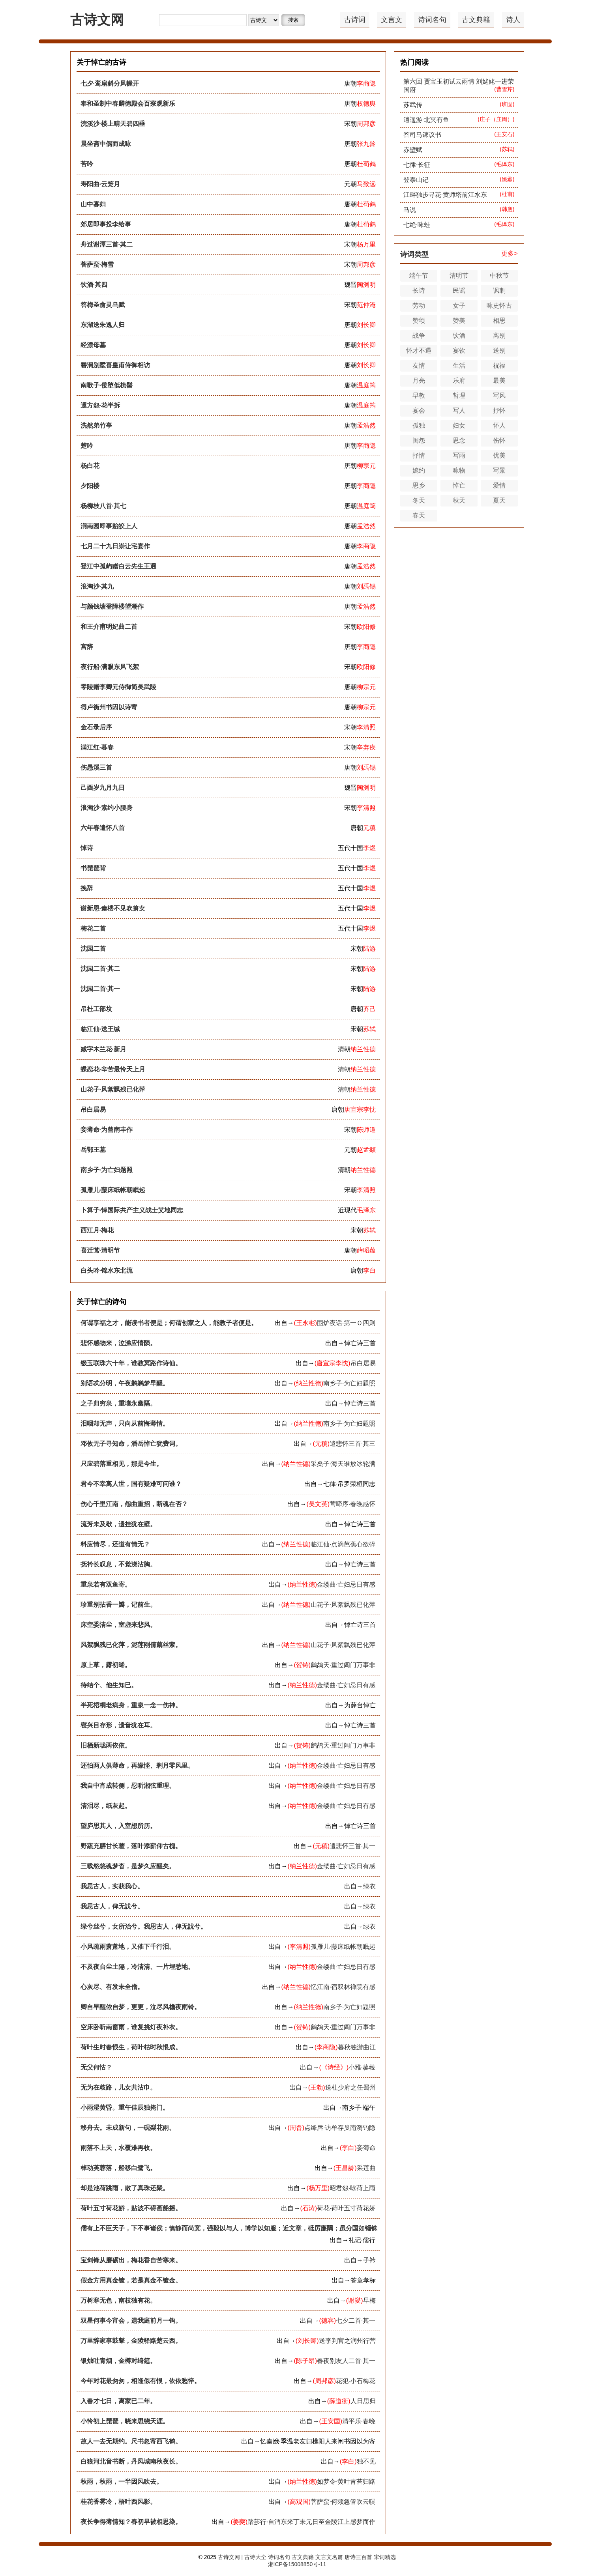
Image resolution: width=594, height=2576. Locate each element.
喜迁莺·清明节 (100, 1250)
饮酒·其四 (94, 284)
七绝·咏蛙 (416, 224)
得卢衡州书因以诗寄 (109, 707)
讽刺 (499, 290)
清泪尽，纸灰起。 (106, 1805)
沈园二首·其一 (100, 988)
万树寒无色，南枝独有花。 (118, 2300)
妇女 (459, 425)
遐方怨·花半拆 (100, 405)
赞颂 (418, 320)
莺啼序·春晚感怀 (352, 1504)
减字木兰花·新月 (103, 1049)
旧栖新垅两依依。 (106, 1745)
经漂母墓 (93, 345)
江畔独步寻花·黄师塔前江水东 (445, 194)
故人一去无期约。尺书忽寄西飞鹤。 (131, 2441)
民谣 (459, 290)
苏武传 (412, 104)
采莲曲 (366, 2168)
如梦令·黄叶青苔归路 (346, 2481)
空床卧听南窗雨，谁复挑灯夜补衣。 (131, 2027)
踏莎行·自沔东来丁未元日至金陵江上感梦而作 (311, 2521)
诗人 (513, 20)
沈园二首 (93, 948)
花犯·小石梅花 (355, 2381)
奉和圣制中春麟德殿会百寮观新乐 (128, 103)
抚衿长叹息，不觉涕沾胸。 (118, 1564)
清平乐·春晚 (358, 2421)
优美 (499, 455)
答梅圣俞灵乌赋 (103, 304)
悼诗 (87, 848)
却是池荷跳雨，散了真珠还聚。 (125, 2188)
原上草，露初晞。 (106, 1665)
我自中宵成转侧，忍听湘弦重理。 (128, 1785)
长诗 (418, 290)
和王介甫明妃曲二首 (109, 626)
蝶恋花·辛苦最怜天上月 (113, 1069)
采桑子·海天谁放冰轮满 (343, 1463)
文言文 (391, 20)
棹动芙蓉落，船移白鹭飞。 (118, 2168)
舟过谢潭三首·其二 (107, 244)
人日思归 (363, 2401)
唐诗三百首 (358, 2557)
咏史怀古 (499, 305)
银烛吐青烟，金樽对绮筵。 (118, 2360)
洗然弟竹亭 (96, 425)
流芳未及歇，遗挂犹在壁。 (118, 1524)
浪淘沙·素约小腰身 (107, 807)
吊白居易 (93, 1109)
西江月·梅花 (97, 1230)
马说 (409, 209)
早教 (418, 395)
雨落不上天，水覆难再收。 (118, 2147)
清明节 (459, 275)
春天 (418, 515)
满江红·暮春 (97, 747)
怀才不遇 (418, 350)
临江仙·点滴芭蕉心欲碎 (343, 1544)
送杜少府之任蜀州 (350, 2087)
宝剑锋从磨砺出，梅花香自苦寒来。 (131, 2260)
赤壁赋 (412, 149)
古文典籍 (476, 20)
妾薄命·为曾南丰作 (107, 1129)
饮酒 (459, 335)
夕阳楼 (90, 485)
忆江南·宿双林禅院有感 (343, 1986)
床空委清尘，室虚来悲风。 (118, 1624)
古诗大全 (255, 2557)
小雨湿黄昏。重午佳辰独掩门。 (125, 2107)
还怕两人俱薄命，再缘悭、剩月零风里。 (137, 1765)
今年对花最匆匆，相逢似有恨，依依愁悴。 (140, 2381)
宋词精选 (385, 2557)
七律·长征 (416, 164)
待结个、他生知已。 (109, 1685)
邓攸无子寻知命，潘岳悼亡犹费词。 (131, 1443)
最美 (499, 380)
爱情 (499, 485)
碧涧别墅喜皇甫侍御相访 (115, 365)
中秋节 (499, 275)
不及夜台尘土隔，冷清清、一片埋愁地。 (137, 1966)
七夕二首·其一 (355, 2320)
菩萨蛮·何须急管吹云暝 (343, 2501)
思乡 (418, 485)
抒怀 (499, 410)
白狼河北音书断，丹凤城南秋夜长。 (131, 2461)
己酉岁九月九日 (103, 787)
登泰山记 (416, 179)
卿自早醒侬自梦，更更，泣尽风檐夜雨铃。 (140, 2007)
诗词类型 (414, 254)
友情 (418, 365)
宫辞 (87, 646)
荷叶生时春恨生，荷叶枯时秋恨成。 (131, 2047)
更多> (509, 253)
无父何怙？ (96, 2067)
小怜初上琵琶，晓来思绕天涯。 (125, 2421)
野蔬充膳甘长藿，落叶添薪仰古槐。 (131, 1846)
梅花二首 (93, 928)
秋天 (459, 500)
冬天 (418, 500)
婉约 (418, 470)
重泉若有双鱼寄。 (106, 1584)
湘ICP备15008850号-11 (297, 2564)
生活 (459, 365)
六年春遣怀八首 (103, 827)
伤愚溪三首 (96, 767)
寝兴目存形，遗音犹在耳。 (118, 1725)
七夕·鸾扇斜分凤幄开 (110, 83)
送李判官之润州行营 (347, 2340)
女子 (459, 305)
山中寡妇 (93, 204)
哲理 (459, 395)
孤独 (418, 425)
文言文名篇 (329, 2557)
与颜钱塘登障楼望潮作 (112, 606)
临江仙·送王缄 (100, 1029)
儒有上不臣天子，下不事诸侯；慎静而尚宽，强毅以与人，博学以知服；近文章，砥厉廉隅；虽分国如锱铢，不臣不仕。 (248, 2228)
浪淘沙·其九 (97, 586)
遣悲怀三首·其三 (352, 1443)
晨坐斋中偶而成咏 (106, 143)
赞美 (459, 320)
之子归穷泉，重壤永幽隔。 (118, 1403)
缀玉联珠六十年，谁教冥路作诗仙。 (131, 1363)
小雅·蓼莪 (362, 2067)
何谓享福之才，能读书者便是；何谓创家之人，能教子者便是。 (169, 1323)
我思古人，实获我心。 (112, 1886)
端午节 (418, 275)
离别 (499, 335)
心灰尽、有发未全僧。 (112, 1986)
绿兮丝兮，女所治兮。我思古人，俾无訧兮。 (144, 1926)
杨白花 (90, 465)
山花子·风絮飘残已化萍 (113, 1089)
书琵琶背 (93, 868)
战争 (418, 335)
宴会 (418, 410)
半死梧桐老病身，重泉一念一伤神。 (131, 1705)
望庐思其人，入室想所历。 (118, 1826)
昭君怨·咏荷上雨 (352, 2188)
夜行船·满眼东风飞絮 (110, 667)
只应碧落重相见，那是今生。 (122, 1463)
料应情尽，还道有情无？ (115, 1544)
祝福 (499, 365)
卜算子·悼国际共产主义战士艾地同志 (132, 1210)
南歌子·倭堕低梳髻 (107, 385)
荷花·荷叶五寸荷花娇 (346, 2208)
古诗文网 (97, 19)
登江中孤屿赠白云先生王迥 (118, 566)
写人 (459, 410)
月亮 (418, 380)
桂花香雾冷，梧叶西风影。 (118, 2501)
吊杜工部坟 (96, 1009)
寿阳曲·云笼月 (100, 184)
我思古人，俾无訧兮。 (112, 1906)
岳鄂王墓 (93, 1149)
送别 (499, 350)
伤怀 (499, 440)
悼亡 (459, 485)
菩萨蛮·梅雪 (97, 264)
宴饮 (459, 350)
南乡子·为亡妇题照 (107, 1169)
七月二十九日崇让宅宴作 (115, 546)
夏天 (499, 500)
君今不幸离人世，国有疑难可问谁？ (131, 1484)
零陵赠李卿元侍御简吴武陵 (118, 687)
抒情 (418, 455)
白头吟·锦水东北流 (107, 1270)
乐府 (459, 380)
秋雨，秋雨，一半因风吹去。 (122, 2481)
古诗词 (354, 20)
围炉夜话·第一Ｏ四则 (346, 1323)
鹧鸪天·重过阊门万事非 (343, 1665)
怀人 (499, 425)
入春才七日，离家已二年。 (118, 2401)
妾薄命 (366, 2147)
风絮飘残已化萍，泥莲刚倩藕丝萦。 (131, 1644)
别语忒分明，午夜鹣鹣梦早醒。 (125, 1383)
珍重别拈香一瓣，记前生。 (118, 1604)
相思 (499, 320)
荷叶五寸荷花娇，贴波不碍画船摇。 (131, 2208)
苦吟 (87, 164)
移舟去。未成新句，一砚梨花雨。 (128, 2127)
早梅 (369, 2300)
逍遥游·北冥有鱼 (426, 119)
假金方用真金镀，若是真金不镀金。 (131, 2280)
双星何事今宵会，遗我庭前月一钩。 (131, 2320)
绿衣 (369, 1886)
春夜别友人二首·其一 (346, 2360)
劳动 (418, 305)
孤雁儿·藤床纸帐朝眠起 (113, 1190)
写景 (499, 470)
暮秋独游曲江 (357, 2047)
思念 (459, 440)
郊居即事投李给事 (106, 224)
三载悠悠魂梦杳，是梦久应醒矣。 (128, 1866)
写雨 (459, 455)
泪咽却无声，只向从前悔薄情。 (125, 1423)
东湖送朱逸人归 (103, 325)
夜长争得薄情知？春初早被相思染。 (131, 2521)
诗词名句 (432, 20)
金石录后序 (96, 727)
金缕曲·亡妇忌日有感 (346, 1584)
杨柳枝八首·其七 (103, 506)
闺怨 (418, 440)
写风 (499, 395)
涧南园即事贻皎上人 (109, 526)
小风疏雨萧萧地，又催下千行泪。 (128, 1946)
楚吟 (87, 445)
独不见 (366, 2461)
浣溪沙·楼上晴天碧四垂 (113, 123)
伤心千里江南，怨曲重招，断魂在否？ (134, 1504)
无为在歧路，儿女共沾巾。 (118, 2087)
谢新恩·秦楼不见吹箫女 (113, 908)
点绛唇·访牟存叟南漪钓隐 (339, 2127)
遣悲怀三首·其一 (352, 1846)
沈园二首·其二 (100, 968)
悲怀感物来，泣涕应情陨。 (118, 1343)
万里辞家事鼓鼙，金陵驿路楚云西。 (131, 2340)
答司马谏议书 (422, 134)
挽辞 (87, 888)
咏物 (459, 470)
